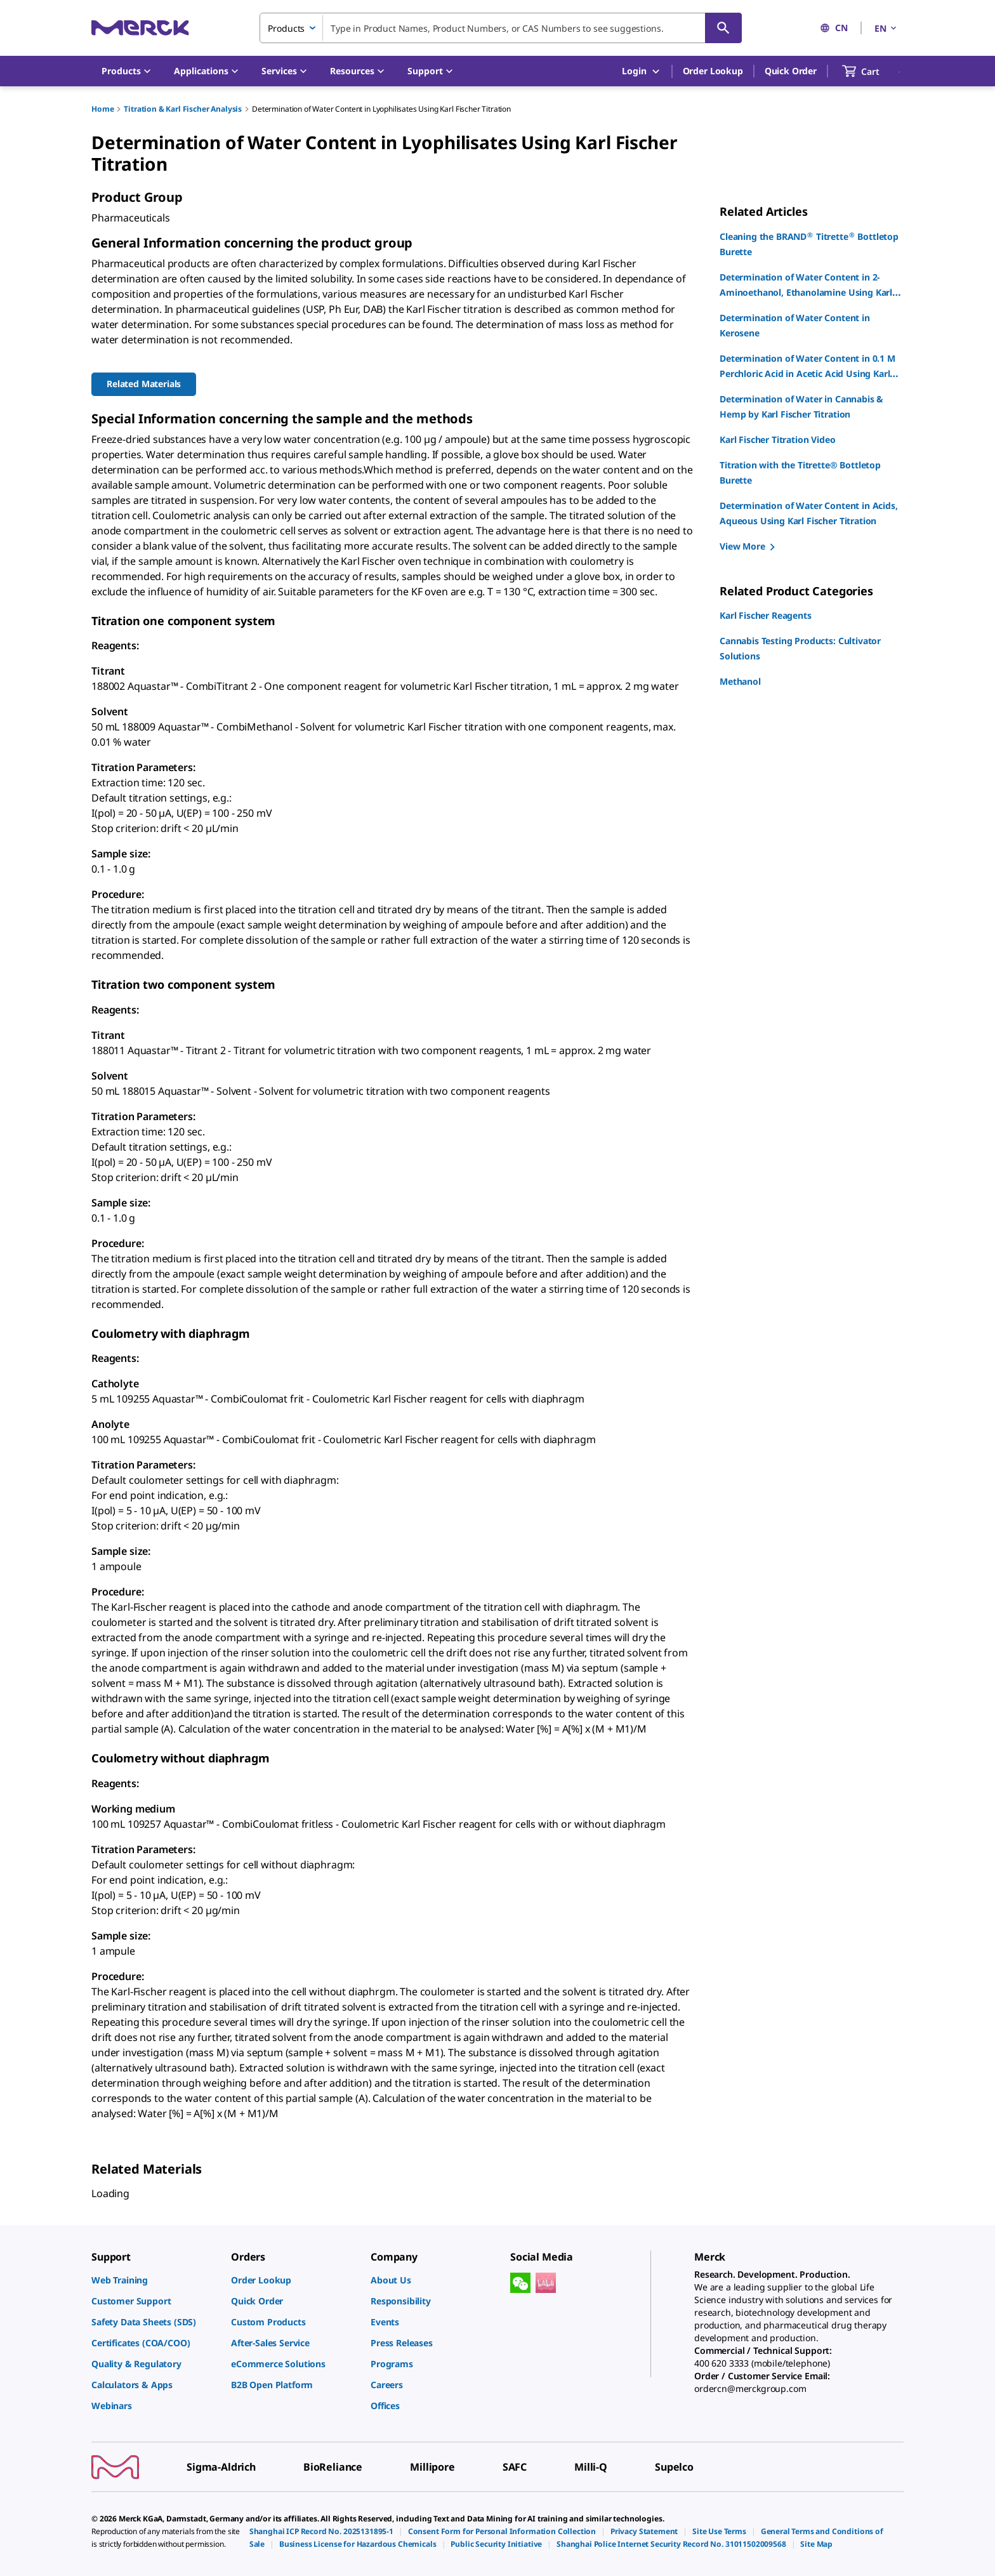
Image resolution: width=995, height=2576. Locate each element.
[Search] (723, 28)
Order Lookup (713, 71)
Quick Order (791, 71)
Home (102, 108)
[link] (154, 2280)
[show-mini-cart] (872, 71)
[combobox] (501, 28)
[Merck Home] (140, 27)
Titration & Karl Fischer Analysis (183, 108)
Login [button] (641, 71)
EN (886, 28)
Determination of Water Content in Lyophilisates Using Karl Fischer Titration (381, 108)
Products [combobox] (286, 28)
